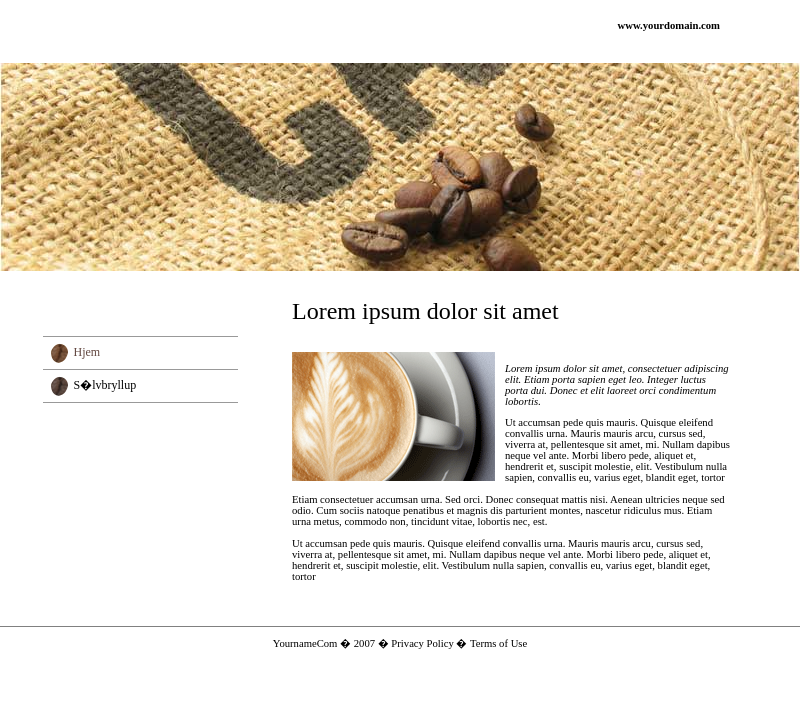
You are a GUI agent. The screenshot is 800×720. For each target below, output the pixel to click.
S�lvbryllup (105, 385)
